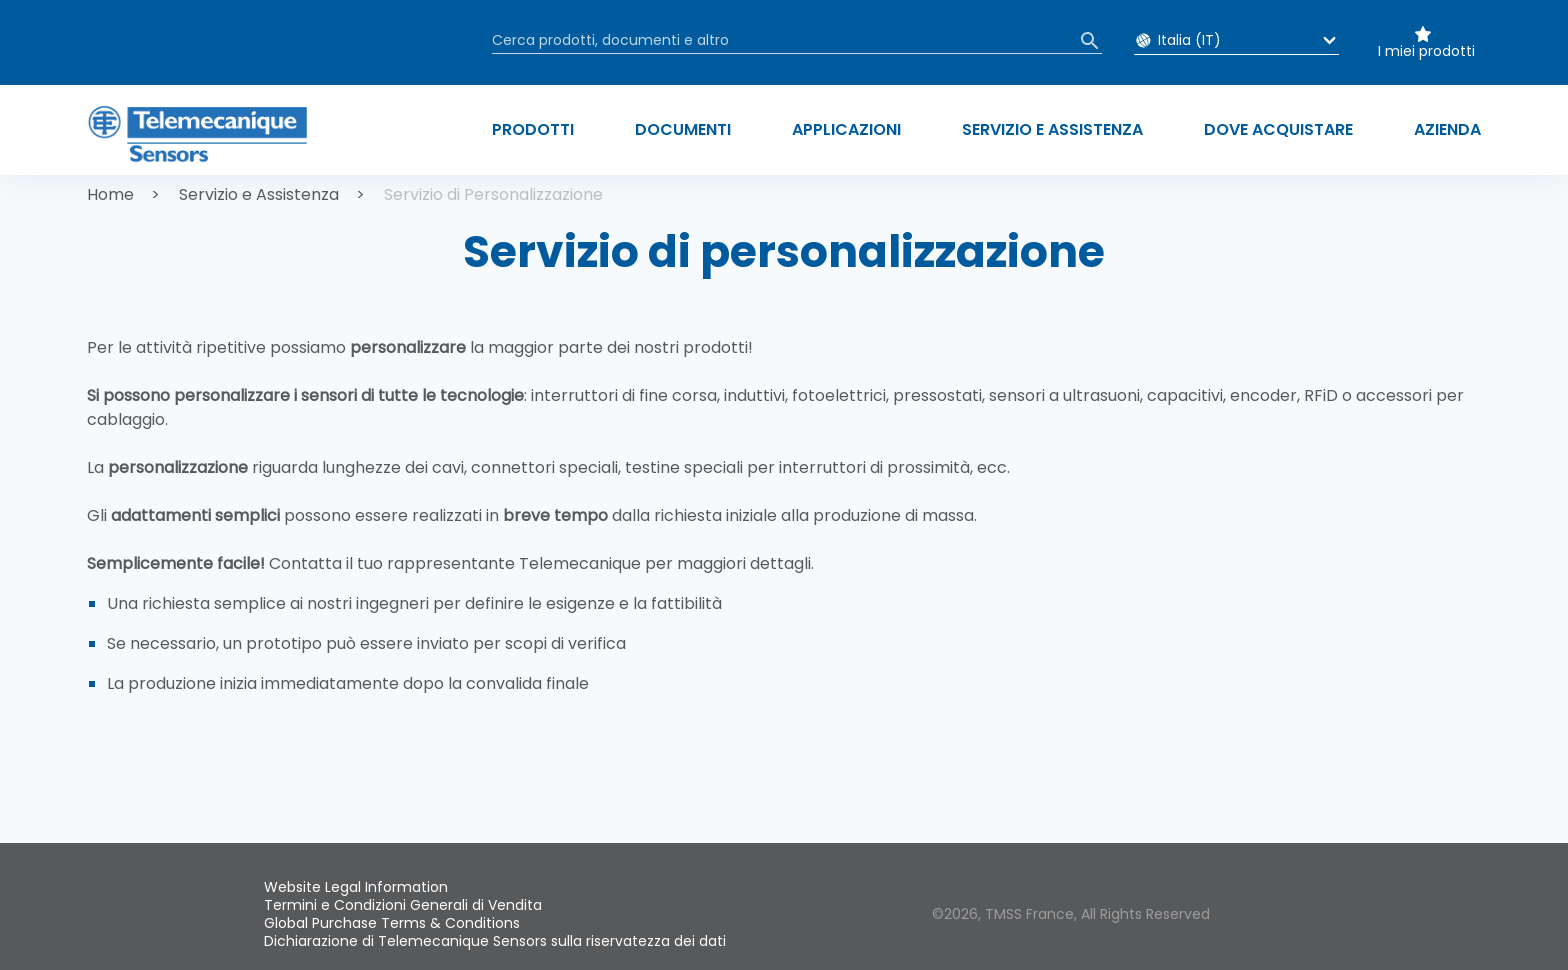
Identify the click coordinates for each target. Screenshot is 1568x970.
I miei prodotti (1426, 51)
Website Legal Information (356, 887)
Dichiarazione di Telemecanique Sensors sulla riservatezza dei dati (495, 941)
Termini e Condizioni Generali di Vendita (403, 905)
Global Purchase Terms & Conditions (392, 923)
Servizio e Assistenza (259, 194)
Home (110, 194)
